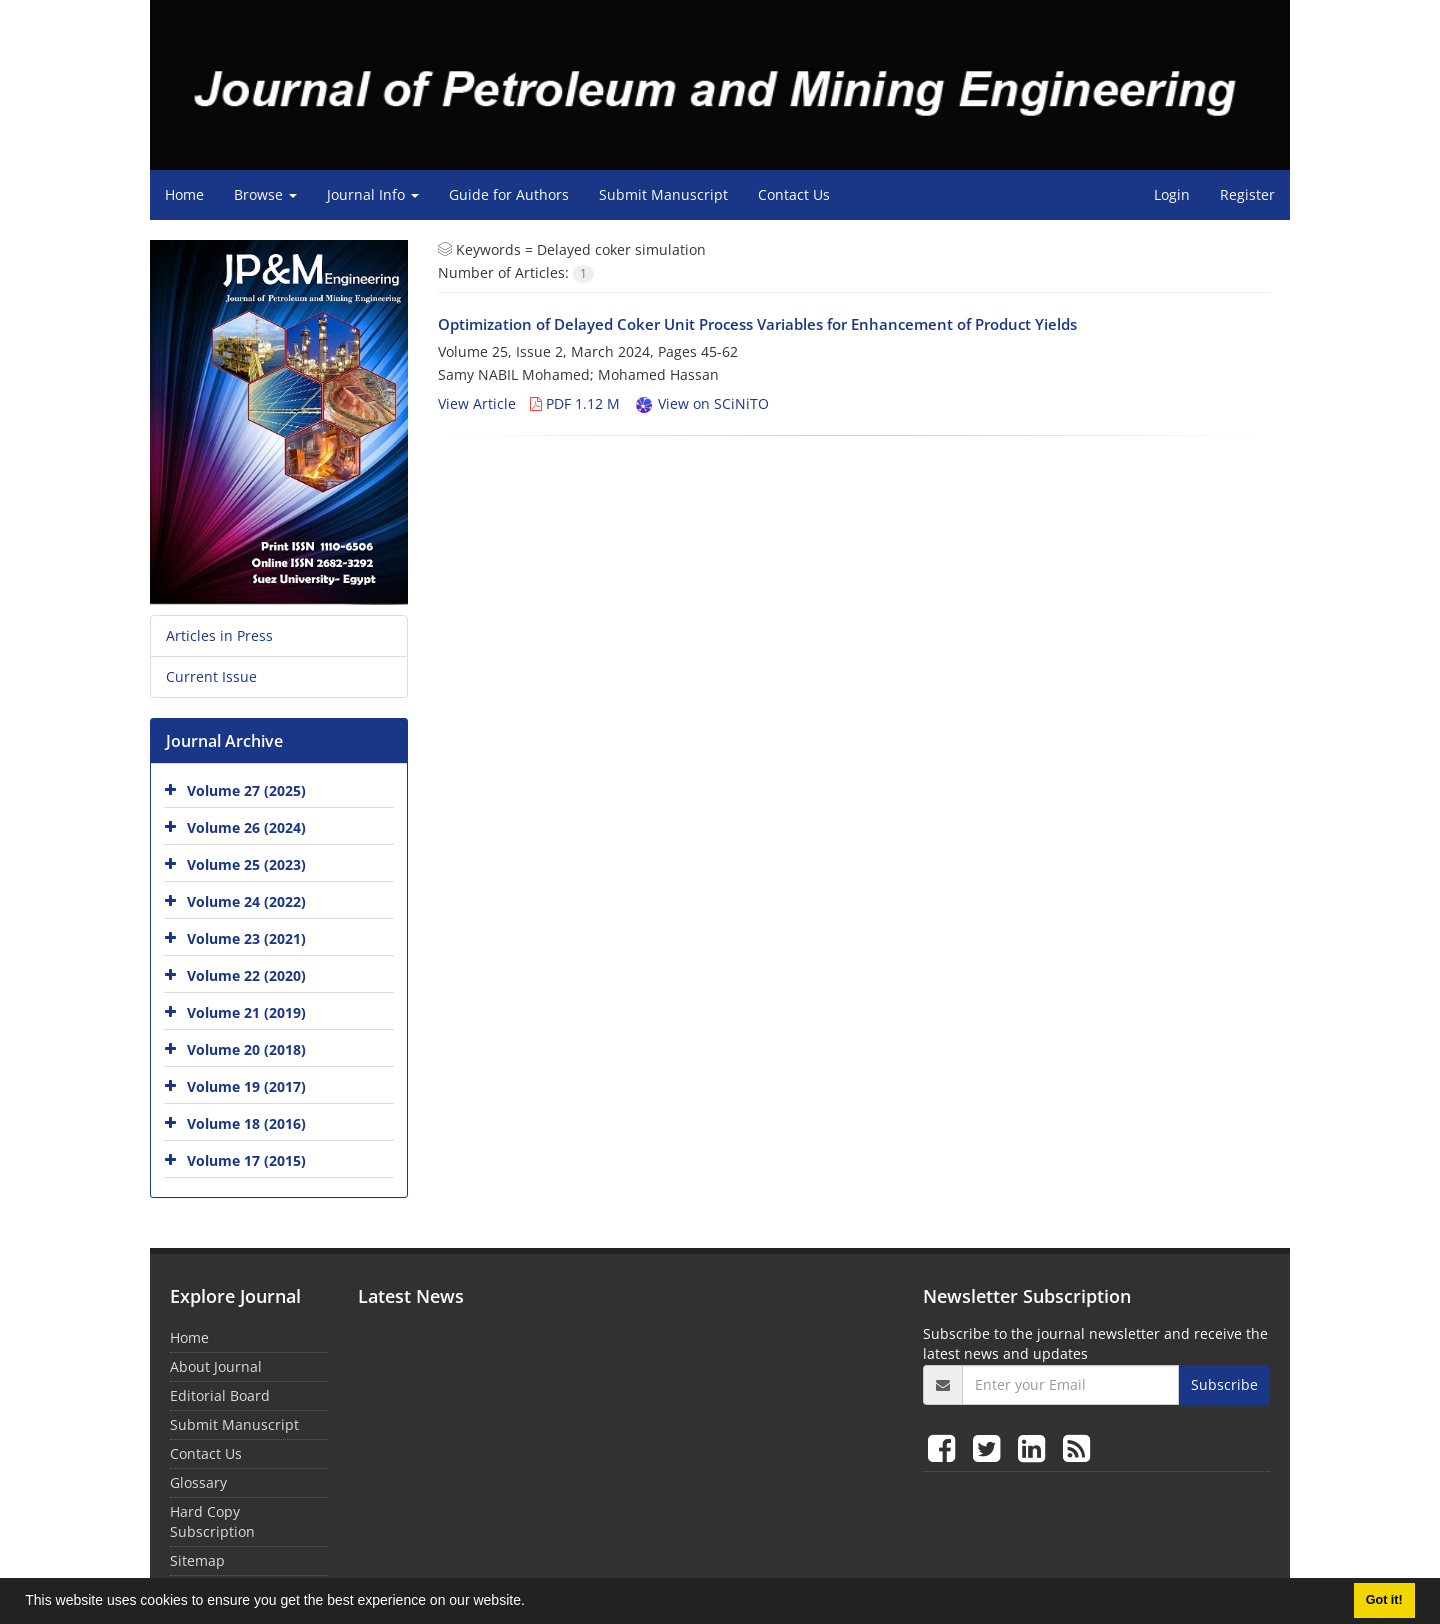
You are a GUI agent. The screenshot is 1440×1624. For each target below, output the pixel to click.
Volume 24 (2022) (246, 900)
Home (184, 194)
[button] (532, 1603)
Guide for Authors (509, 194)
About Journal (216, 1366)
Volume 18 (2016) (246, 1122)
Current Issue (211, 676)
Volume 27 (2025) (246, 789)
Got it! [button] (1384, 1600)
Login (1172, 194)
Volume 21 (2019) (246, 1011)
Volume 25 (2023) (246, 863)
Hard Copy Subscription (212, 1521)
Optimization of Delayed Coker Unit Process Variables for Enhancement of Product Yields (757, 324)
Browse (265, 194)
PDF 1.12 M (575, 403)
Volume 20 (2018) (246, 1048)
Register (1247, 194)
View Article (477, 403)
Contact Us (794, 194)
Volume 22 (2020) (246, 974)
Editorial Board (220, 1395)
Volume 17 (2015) (246, 1159)
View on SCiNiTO (701, 403)
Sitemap (197, 1560)
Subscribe (1224, 1384)
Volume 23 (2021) (246, 937)
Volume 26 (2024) (246, 826)
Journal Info (373, 194)
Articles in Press (219, 635)
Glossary (198, 1482)
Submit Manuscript (663, 194)
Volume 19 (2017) (246, 1085)
